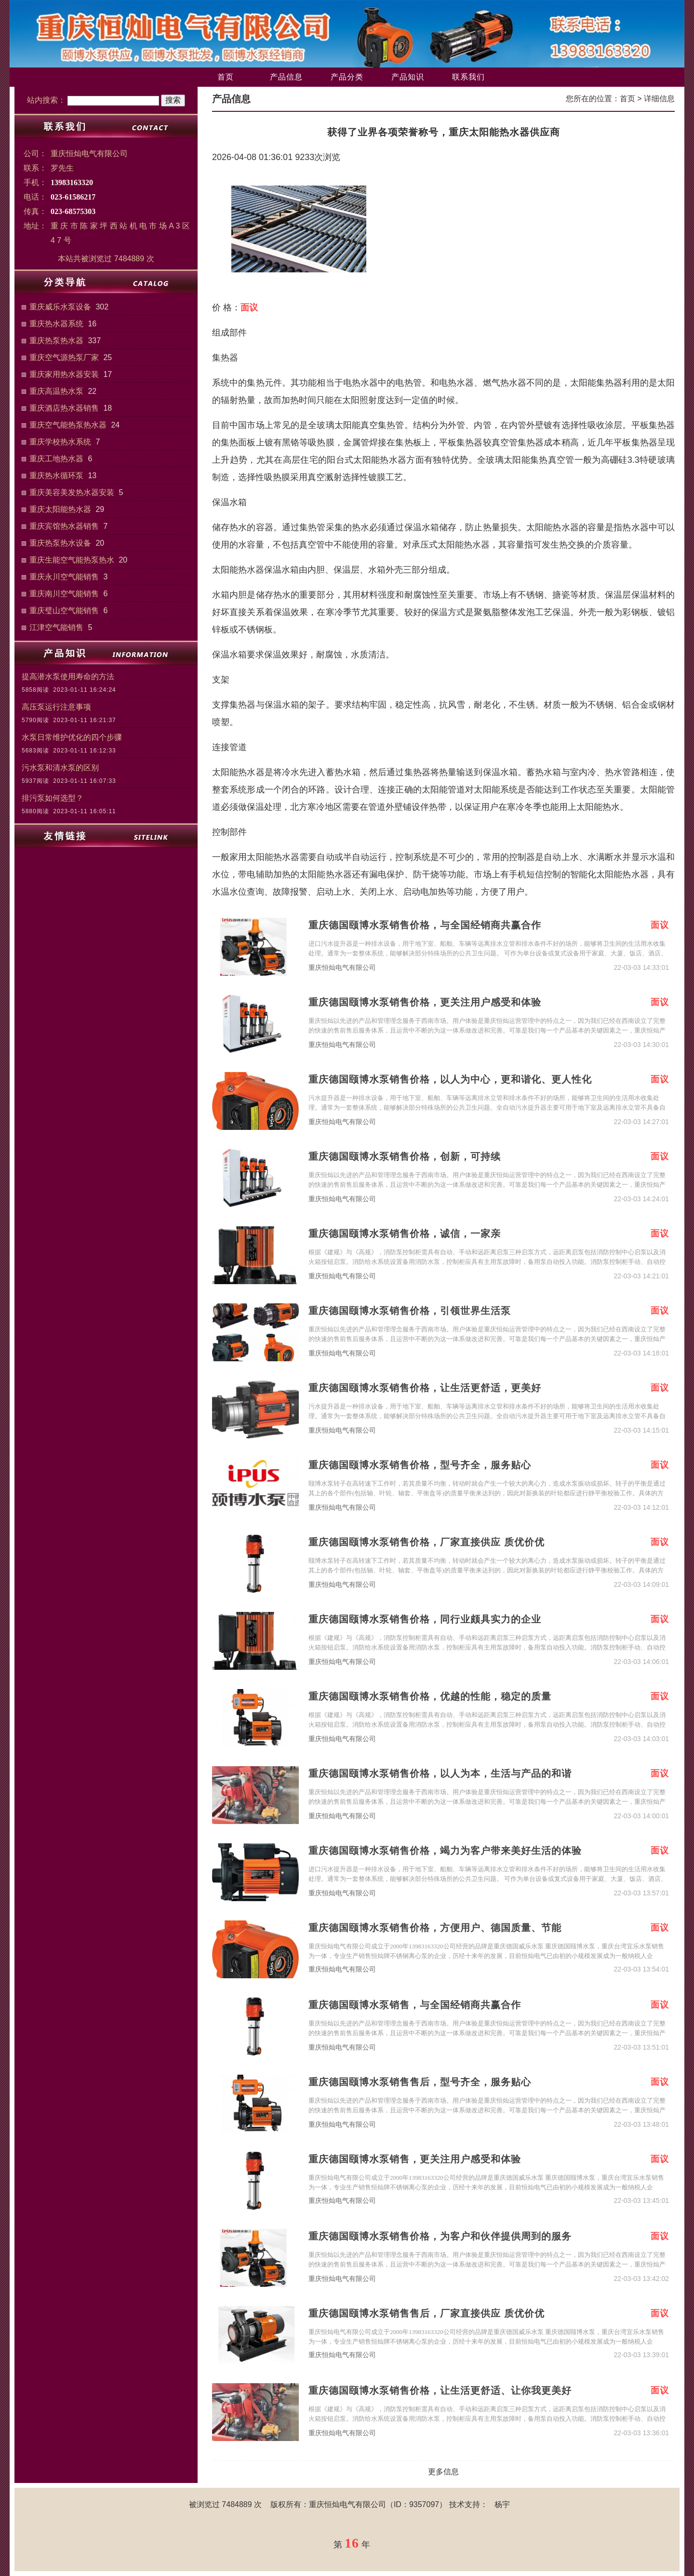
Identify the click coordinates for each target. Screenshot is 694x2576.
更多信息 (443, 2472)
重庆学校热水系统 (60, 442)
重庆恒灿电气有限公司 (342, 967)
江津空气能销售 (56, 627)
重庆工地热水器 (56, 459)
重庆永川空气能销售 (64, 577)
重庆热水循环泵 (56, 475)
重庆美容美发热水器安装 (71, 492)
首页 (225, 77)
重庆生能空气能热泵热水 (71, 560)
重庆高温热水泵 (56, 391)
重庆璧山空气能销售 (64, 610)
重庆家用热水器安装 (64, 374)
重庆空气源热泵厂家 (64, 357)
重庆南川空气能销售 (64, 594)
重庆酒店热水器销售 (64, 408)
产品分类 (347, 77)
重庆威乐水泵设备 (60, 307)
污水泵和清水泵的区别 (60, 768)
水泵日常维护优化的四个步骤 (72, 737)
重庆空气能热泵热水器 (68, 425)
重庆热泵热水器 (56, 340)
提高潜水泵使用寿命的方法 (68, 676)
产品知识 (407, 77)
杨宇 (502, 2504)
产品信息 (286, 77)
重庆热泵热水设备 (60, 543)
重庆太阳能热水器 (60, 509)
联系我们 (468, 77)
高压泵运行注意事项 (56, 707)
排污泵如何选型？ (52, 798)
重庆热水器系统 (56, 324)
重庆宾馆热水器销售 (64, 526)
